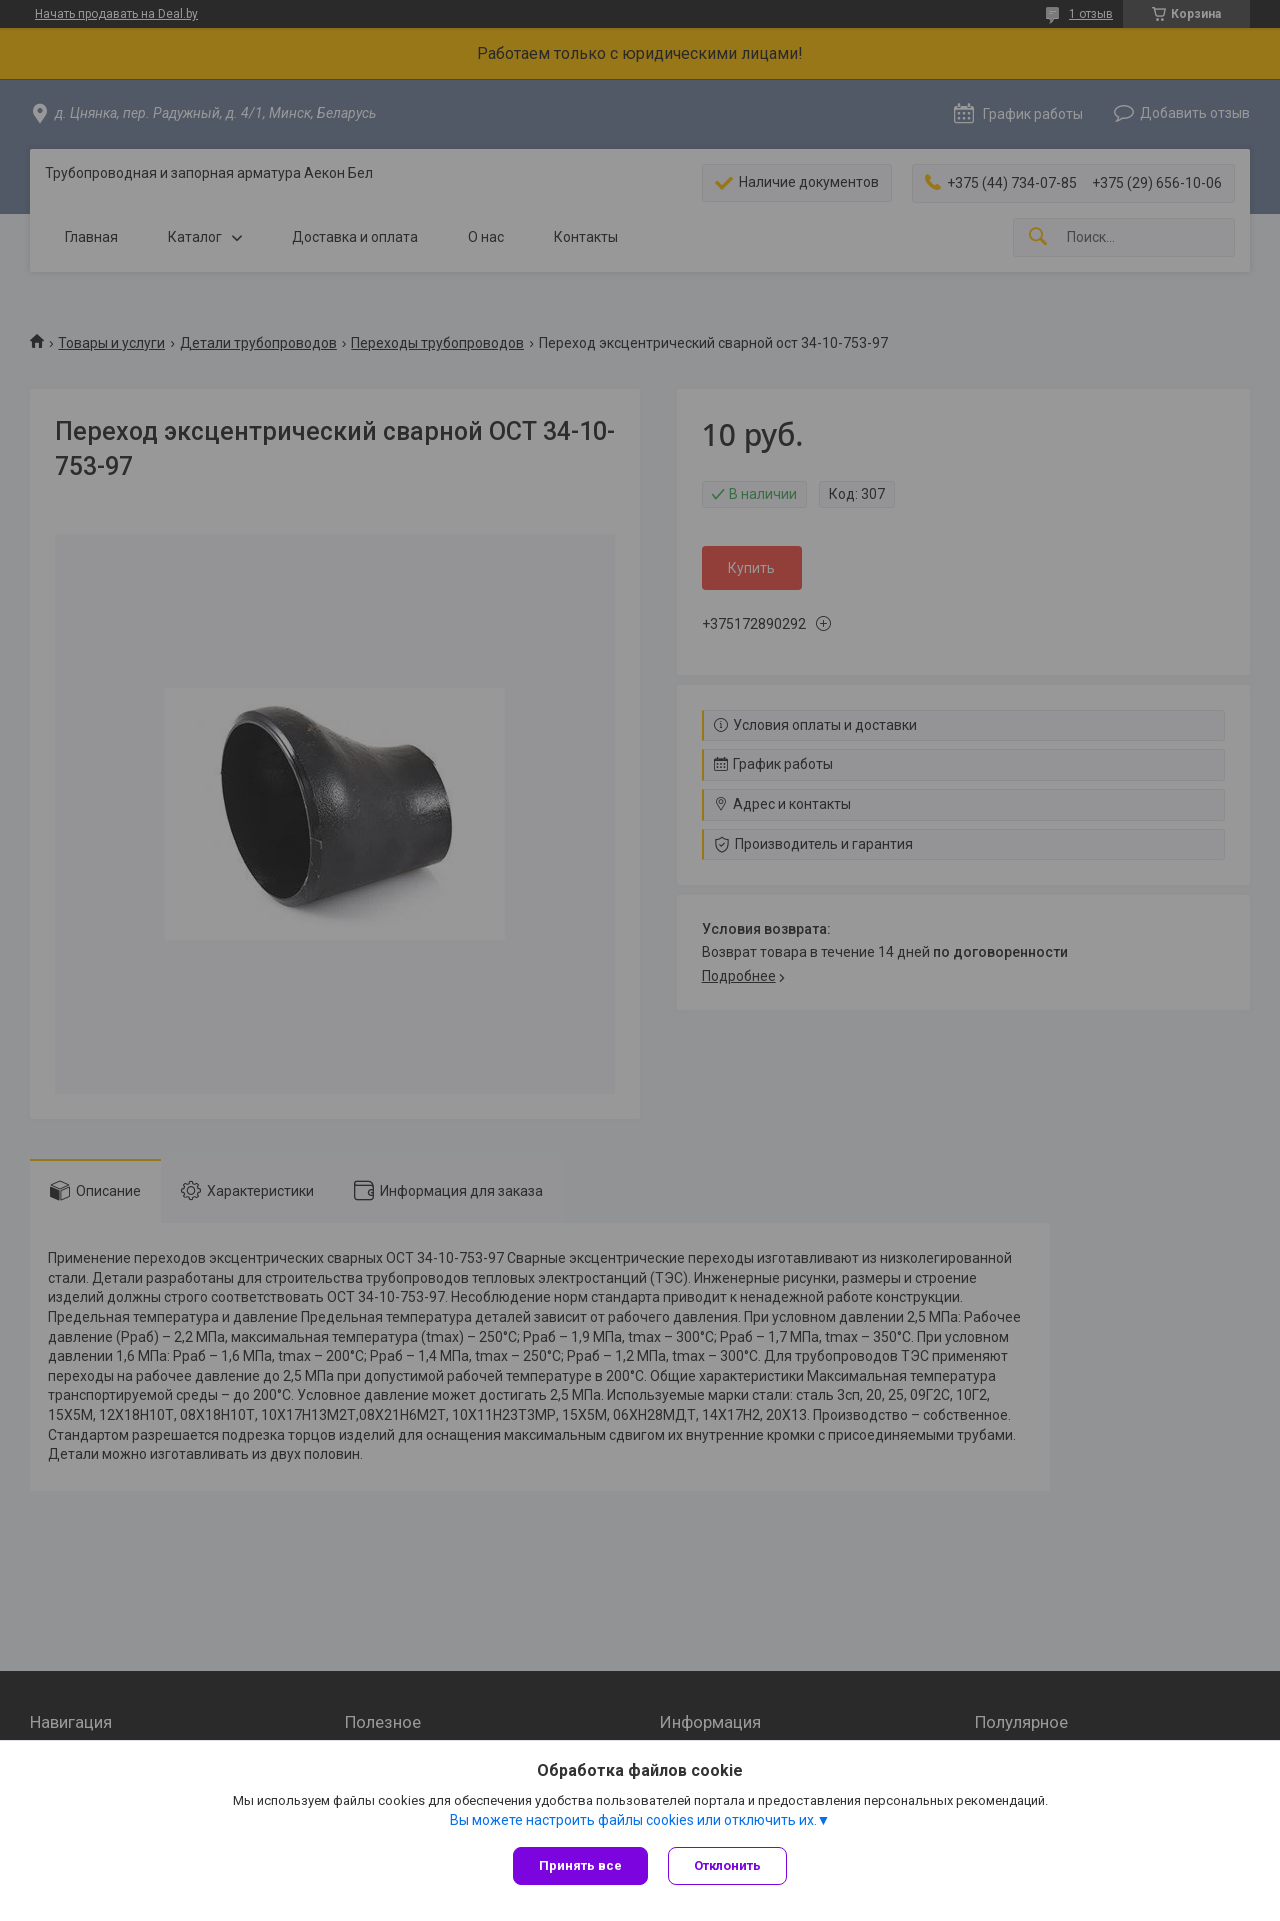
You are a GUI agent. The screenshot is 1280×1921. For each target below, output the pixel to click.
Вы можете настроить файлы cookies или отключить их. (633, 1820)
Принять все (580, 1865)
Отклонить (727, 1865)
